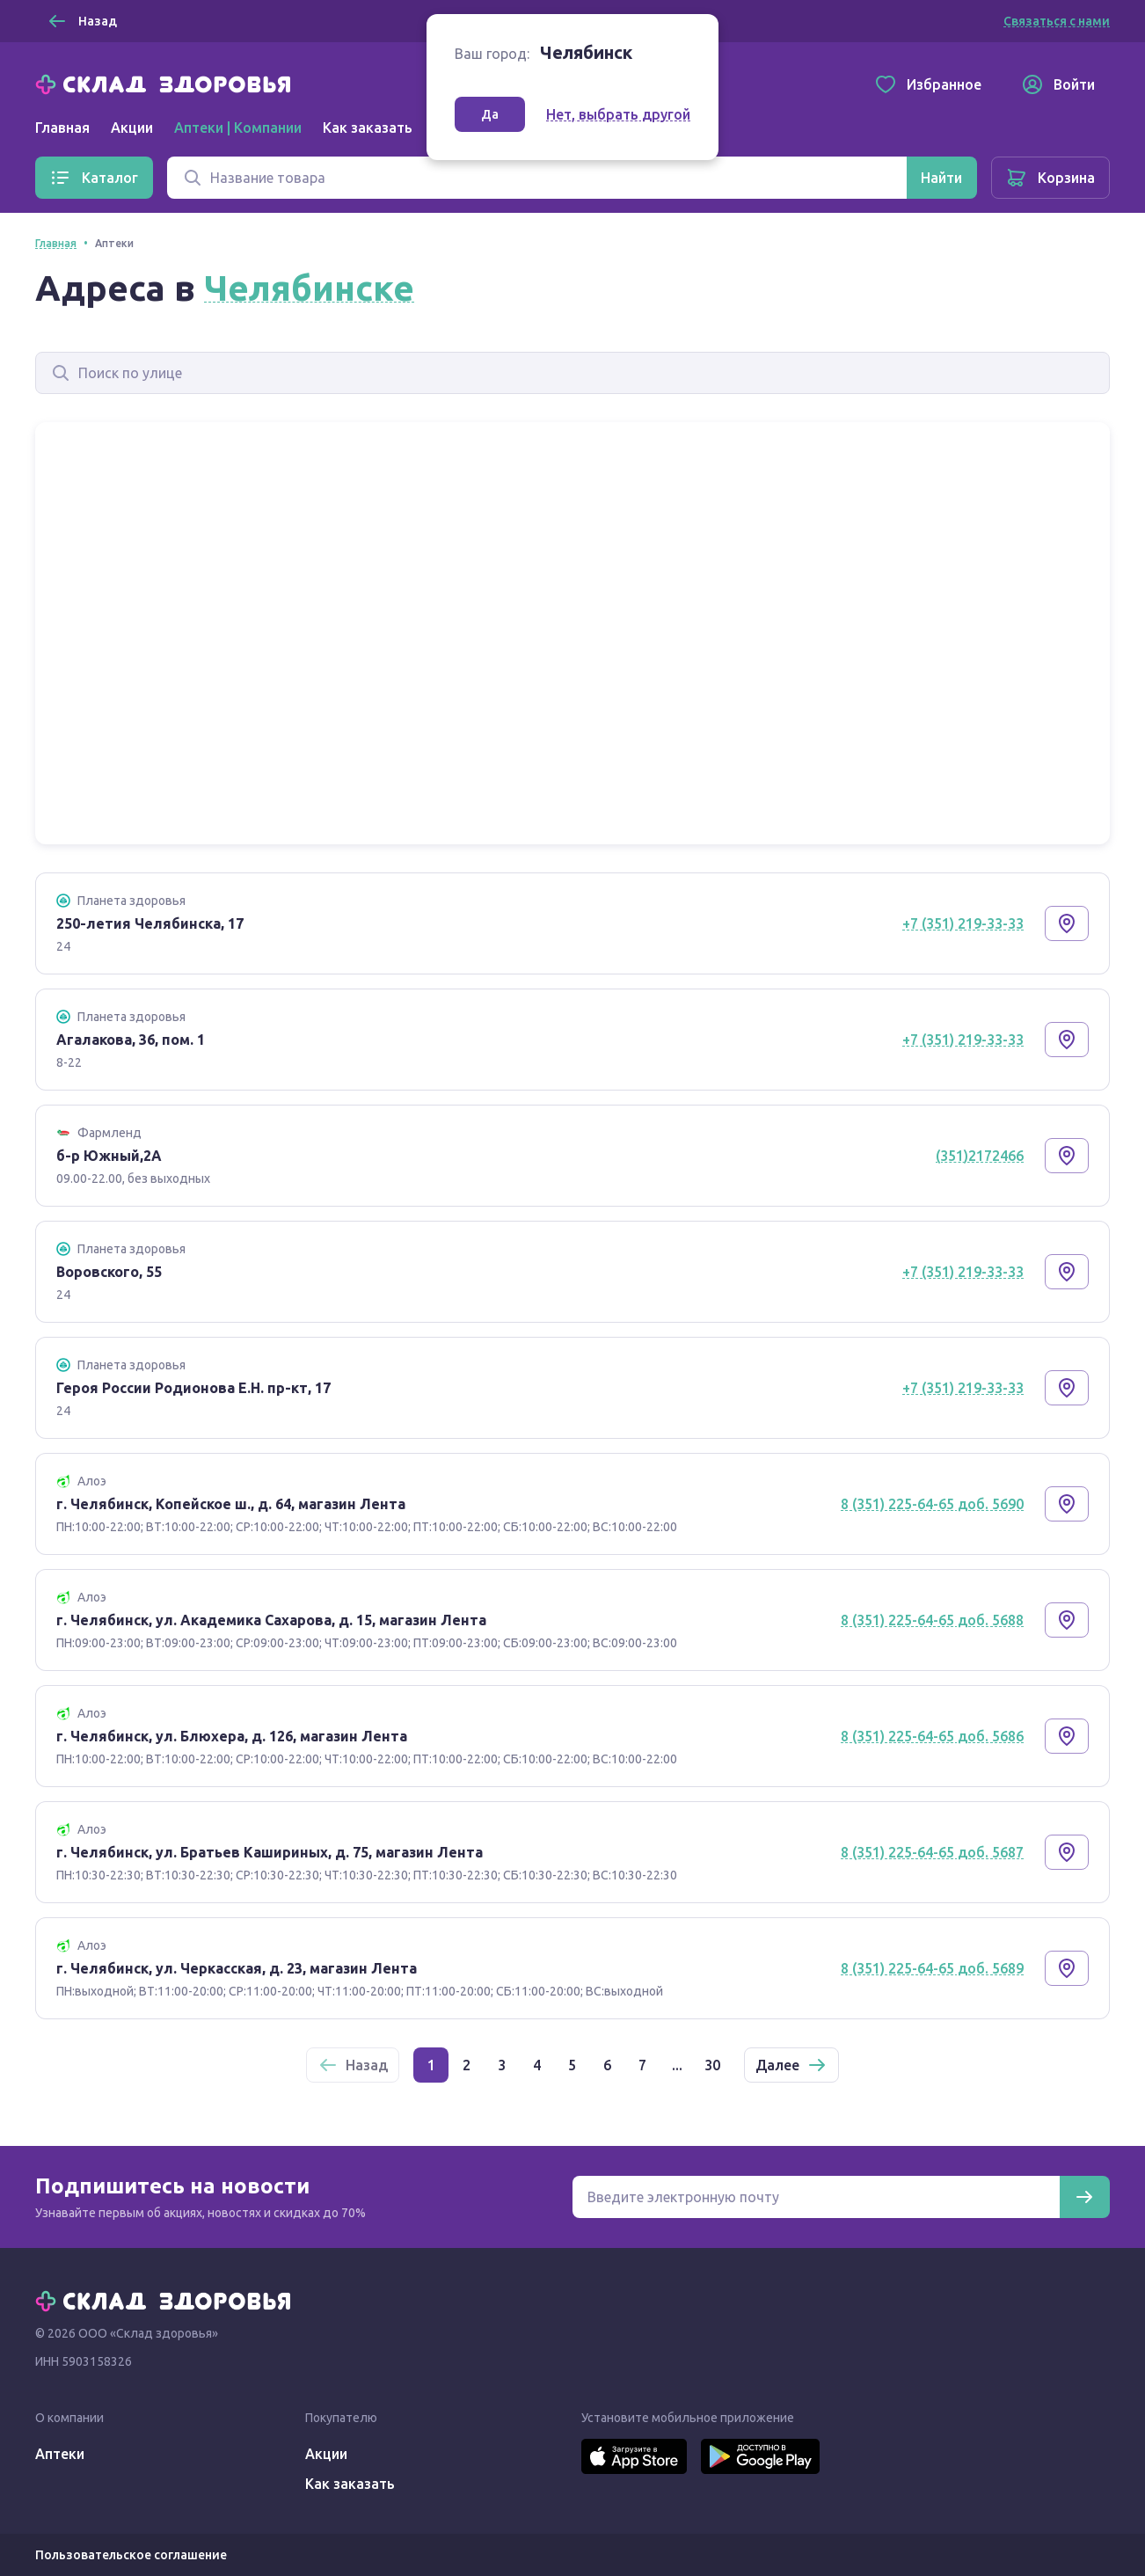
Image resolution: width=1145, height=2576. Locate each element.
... (677, 2065)
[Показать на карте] (1067, 923)
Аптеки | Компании (238, 127)
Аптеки (59, 2454)
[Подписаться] (1084, 2197)
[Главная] (167, 83)
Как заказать (367, 127)
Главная (62, 127)
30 (712, 2065)
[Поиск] (537, 177)
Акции (132, 127)
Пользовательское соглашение (131, 2555)
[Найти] (941, 178)
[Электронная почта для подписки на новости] (816, 2197)
